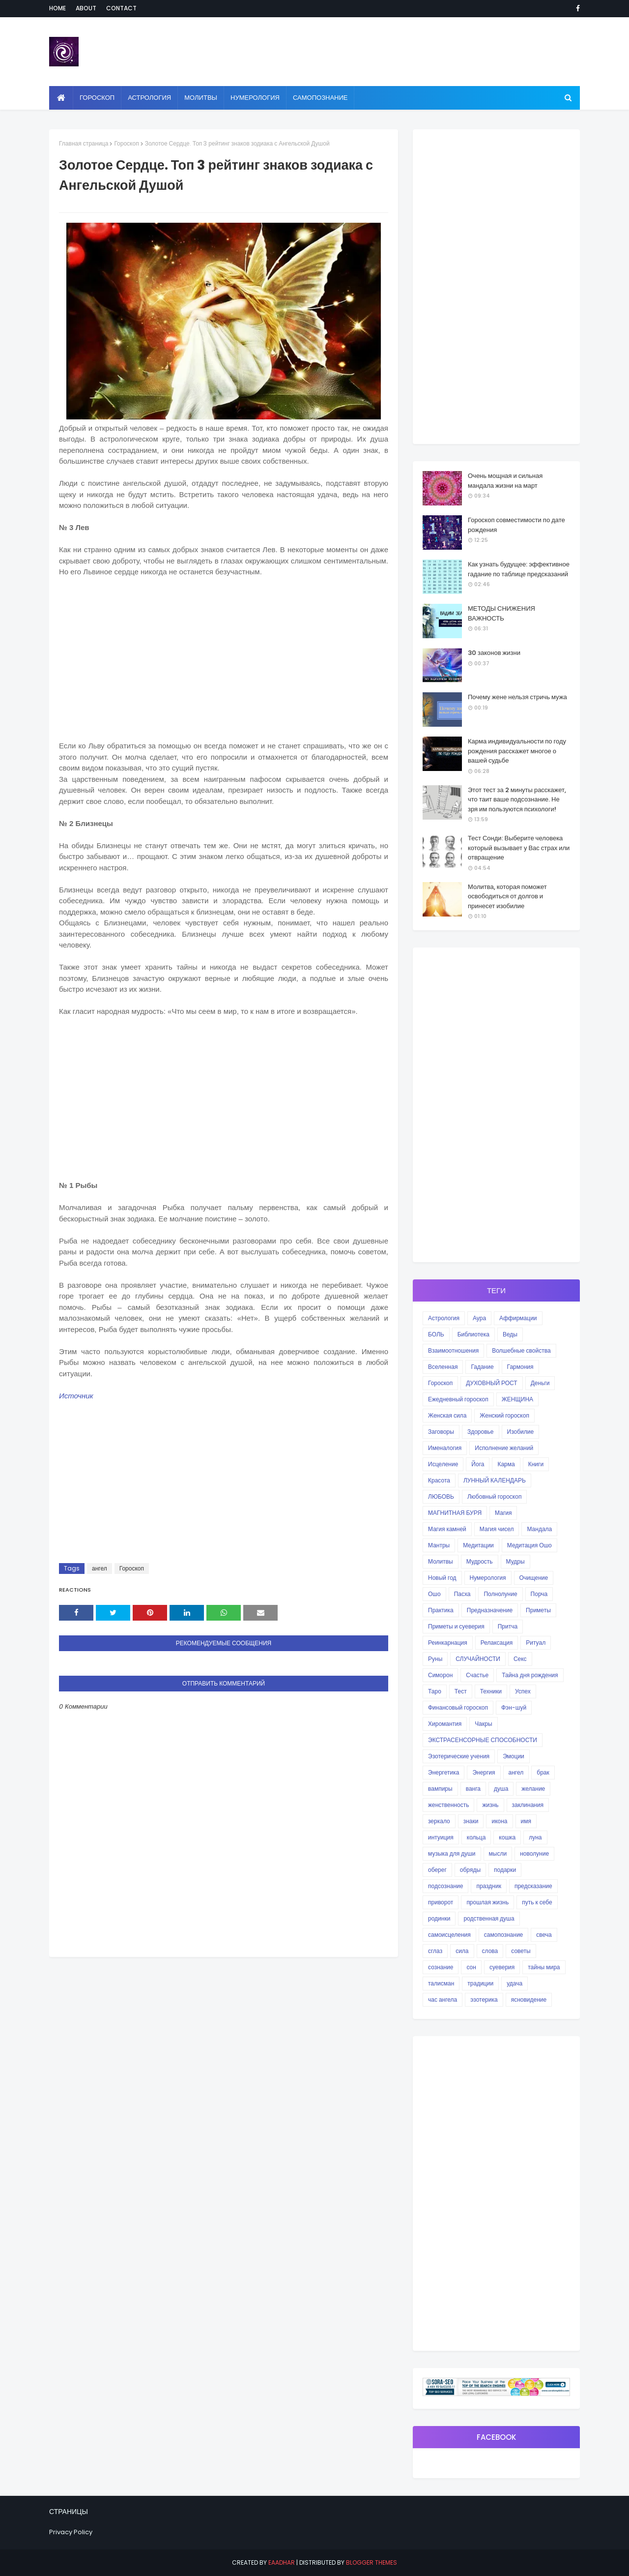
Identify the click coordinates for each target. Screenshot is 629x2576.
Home (57, 8)
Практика (441, 1610)
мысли (498, 1853)
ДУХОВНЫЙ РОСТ (491, 1383)
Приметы (538, 1610)
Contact (121, 8)
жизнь (490, 1805)
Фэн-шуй (513, 1707)
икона (499, 1821)
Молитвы (440, 1561)
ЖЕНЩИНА (517, 1399)
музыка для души (452, 1853)
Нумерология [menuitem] (255, 97)
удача (514, 1983)
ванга (473, 1788)
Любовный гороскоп (494, 1496)
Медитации (478, 1545)
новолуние (534, 1853)
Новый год (442, 1577)
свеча (543, 1934)
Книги (535, 1464)
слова (490, 1951)
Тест (461, 1691)
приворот (440, 1902)
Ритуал (535, 1642)
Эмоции (513, 1756)
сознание (440, 1967)
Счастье (477, 1675)
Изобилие (520, 1431)
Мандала (539, 1529)
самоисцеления (449, 1934)
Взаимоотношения (453, 1350)
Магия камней (447, 1529)
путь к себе (537, 1902)
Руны (435, 1659)
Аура (479, 1318)
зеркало (439, 1821)
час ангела (442, 1999)
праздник (488, 1886)
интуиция (441, 1837)
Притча (507, 1626)
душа (501, 1788)
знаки (471, 1821)
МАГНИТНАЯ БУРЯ (455, 1513)
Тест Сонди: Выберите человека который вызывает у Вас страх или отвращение (519, 847)
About (86, 8)
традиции (480, 1983)
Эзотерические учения (458, 1756)
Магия (503, 1513)
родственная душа (488, 1918)
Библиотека (473, 1334)
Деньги (540, 1383)
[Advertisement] (223, 657)
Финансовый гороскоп (458, 1707)
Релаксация (497, 1642)
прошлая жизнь (487, 1902)
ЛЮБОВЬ (441, 1496)
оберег (437, 1869)
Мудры (515, 1561)
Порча (539, 1594)
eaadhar (281, 2562)
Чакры (483, 1723)
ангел (99, 1568)
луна (535, 1837)
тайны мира (544, 1967)
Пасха (462, 1594)
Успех (523, 1691)
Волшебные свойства (521, 1350)
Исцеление (443, 1464)
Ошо (434, 1594)
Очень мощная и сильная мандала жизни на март (505, 480)
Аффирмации (518, 1318)
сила (462, 1951)
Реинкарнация (447, 1642)
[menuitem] (61, 98)
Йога (477, 1464)
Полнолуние (500, 1594)
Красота (439, 1480)
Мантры (439, 1545)
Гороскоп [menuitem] (97, 97)
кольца (476, 1837)
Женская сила (447, 1415)
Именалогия (444, 1448)
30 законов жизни (494, 652)
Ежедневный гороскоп (458, 1399)
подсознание (445, 1886)
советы (520, 1951)
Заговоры (441, 1431)
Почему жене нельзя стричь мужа (517, 697)
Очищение (533, 1577)
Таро (434, 1691)
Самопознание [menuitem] (320, 97)
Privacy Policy (70, 2532)
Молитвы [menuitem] (200, 97)
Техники (491, 1691)
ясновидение (529, 1999)
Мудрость (479, 1561)
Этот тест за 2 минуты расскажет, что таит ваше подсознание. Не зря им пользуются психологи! (517, 799)
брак (543, 1772)
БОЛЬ (436, 1334)
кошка (507, 1837)
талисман (441, 1983)
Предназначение (490, 1610)
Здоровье (480, 1431)
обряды (470, 1869)
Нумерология (488, 1577)
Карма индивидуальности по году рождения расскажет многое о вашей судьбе (517, 751)
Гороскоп (126, 143)
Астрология (443, 1318)
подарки (505, 1869)
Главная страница (83, 143)
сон (471, 1967)
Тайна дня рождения (530, 1675)
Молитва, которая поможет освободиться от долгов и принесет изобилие (507, 896)
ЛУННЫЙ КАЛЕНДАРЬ (494, 1480)
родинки (439, 1918)
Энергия (483, 1772)
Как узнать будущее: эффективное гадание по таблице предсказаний (519, 569)
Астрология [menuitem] (149, 97)
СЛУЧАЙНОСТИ (478, 1659)
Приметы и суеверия (456, 1626)
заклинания (527, 1805)
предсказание (533, 1886)
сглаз (435, 1951)
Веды (510, 1334)
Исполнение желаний (504, 1448)
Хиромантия (444, 1723)
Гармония (520, 1366)
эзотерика (483, 1999)
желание (533, 1788)
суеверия (502, 1967)
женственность (448, 1805)
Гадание (482, 1366)
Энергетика (443, 1772)
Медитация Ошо (529, 1545)
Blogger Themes (371, 2562)
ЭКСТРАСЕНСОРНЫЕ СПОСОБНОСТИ (482, 1740)
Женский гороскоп (504, 1415)
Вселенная (442, 1366)
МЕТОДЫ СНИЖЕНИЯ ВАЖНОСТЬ (501, 613)
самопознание (503, 1934)
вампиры (440, 1788)
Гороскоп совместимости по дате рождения (516, 524)
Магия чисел (497, 1529)
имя (526, 1821)
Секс (520, 1659)
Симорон (440, 1675)
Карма (506, 1464)
